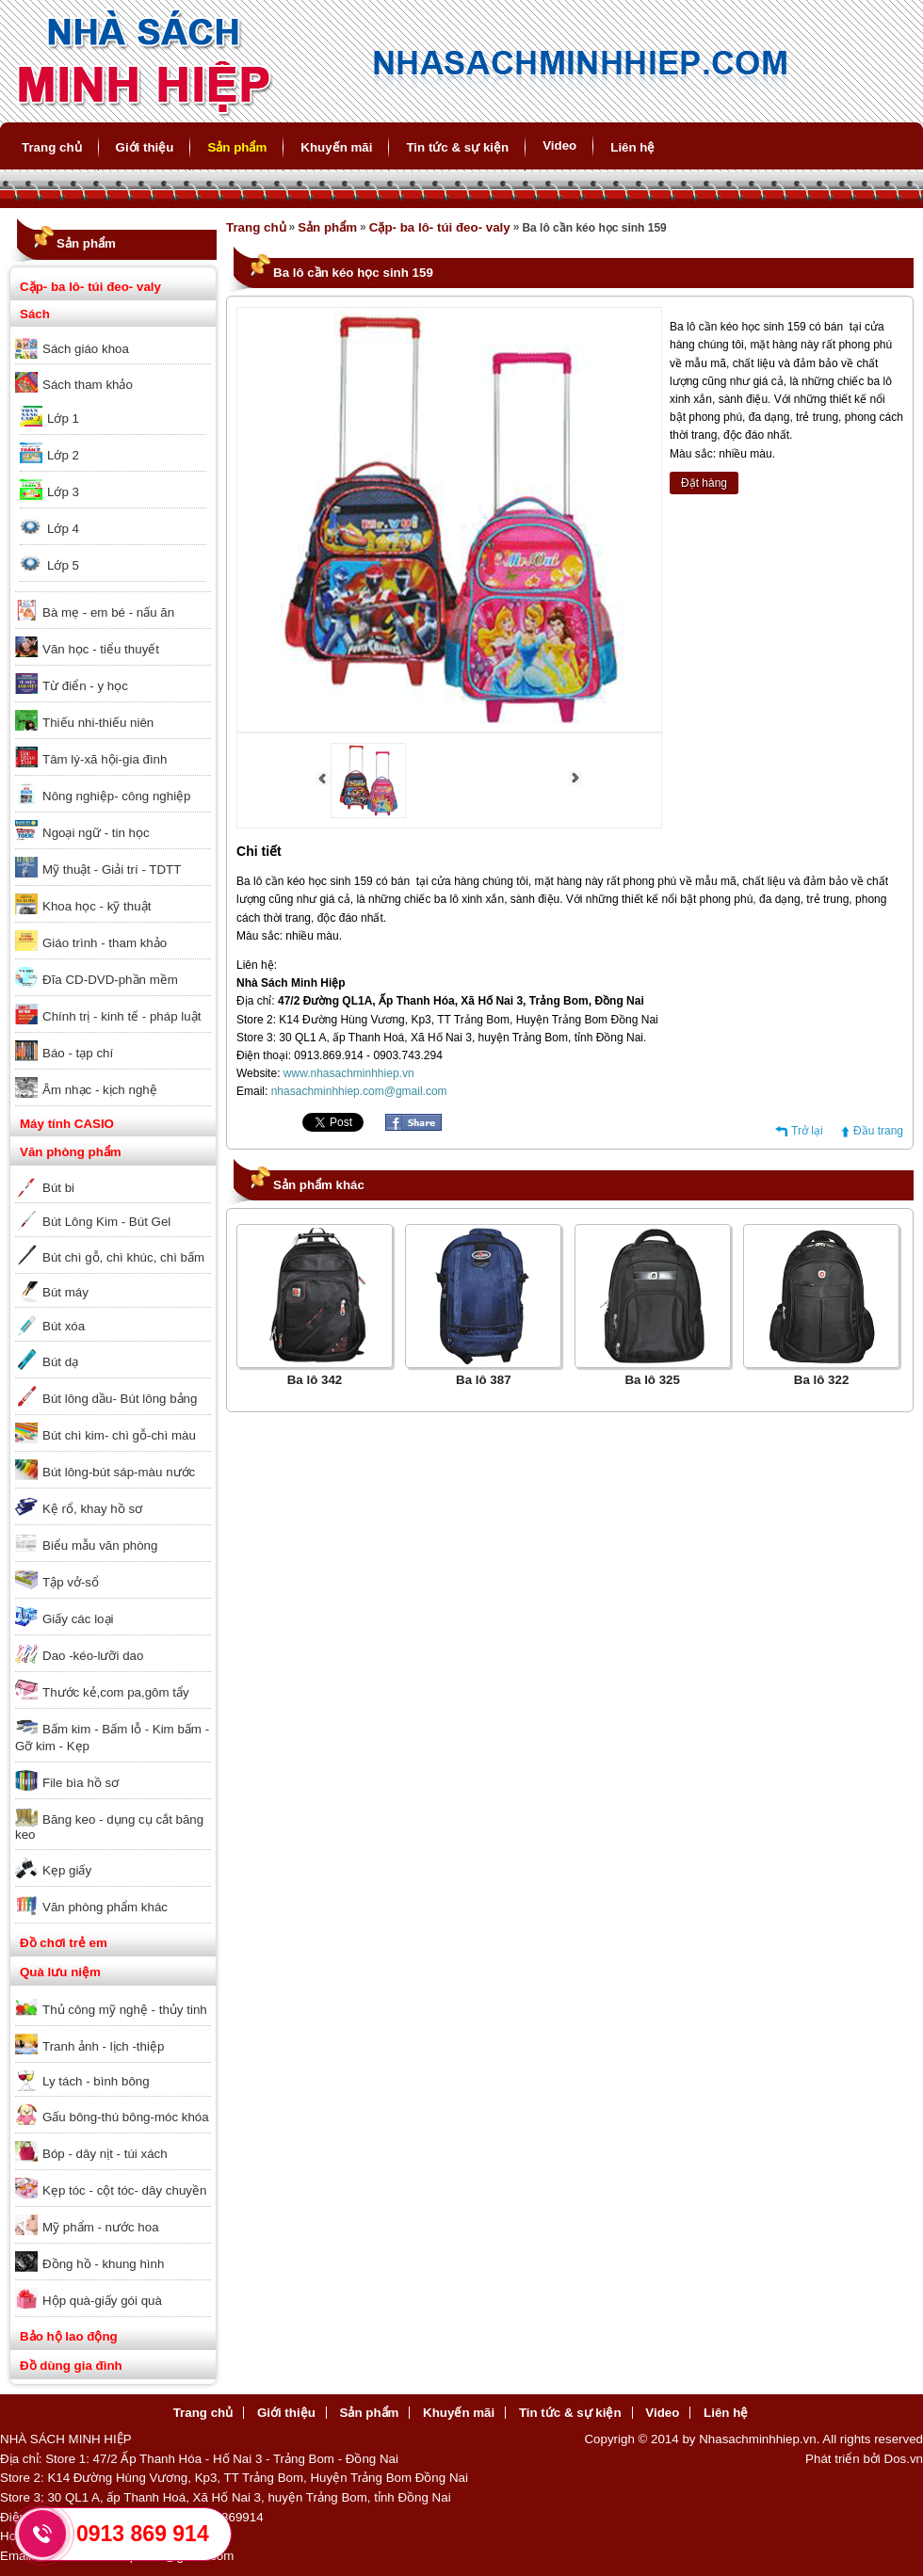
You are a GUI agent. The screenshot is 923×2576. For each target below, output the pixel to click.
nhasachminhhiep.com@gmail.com (359, 1091)
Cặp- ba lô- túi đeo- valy (90, 287)
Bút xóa (63, 1326)
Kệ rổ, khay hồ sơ (92, 1509)
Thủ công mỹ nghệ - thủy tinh (124, 2010)
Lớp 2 (63, 455)
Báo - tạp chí (77, 1053)
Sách (35, 314)
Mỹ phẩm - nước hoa (100, 2227)
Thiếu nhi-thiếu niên (98, 723)
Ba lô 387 (483, 1380)
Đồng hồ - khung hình (103, 2264)
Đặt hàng (704, 483)
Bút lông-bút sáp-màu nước (118, 1472)
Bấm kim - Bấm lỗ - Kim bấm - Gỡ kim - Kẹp (112, 1737)
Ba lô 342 (315, 1380)
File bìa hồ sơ (80, 1783)
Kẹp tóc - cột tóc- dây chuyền (124, 2190)
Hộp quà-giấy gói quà (102, 2301)
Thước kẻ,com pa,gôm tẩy (115, 1692)
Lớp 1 (63, 418)
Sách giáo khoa (85, 349)
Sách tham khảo (87, 385)
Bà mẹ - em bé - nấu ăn (108, 612)
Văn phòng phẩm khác (105, 1907)
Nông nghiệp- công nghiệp (116, 796)
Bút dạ (60, 1362)
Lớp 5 (63, 565)
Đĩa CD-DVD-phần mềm (110, 980)
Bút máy (65, 1292)
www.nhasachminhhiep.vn (348, 1073)
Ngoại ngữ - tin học (96, 833)
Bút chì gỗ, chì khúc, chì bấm (123, 1257)
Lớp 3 (63, 492)
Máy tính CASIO (67, 1124)
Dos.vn (903, 2459)
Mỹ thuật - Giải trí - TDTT (111, 869)
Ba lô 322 (822, 1380)
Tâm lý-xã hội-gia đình (104, 759)
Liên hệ (632, 147)
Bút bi (58, 1188)
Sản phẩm (237, 147)
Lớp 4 (63, 529)
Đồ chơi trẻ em (63, 1943)
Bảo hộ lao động (69, 2336)
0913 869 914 (142, 2533)
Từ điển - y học (85, 686)
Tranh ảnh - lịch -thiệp (103, 2046)
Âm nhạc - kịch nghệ (99, 1090)
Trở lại (807, 1130)
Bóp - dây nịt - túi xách (105, 2154)
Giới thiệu (145, 147)
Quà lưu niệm (60, 1972)
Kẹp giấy (66, 1870)
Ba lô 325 (652, 1380)
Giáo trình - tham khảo (104, 943)
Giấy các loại (77, 1619)
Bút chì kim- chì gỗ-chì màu (119, 1435)
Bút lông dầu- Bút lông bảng (119, 1399)
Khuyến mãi (336, 147)
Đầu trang (878, 1130)
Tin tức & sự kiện (457, 147)
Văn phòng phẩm (70, 1152)
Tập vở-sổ (70, 1582)
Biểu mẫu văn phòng (99, 1545)
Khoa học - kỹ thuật (96, 906)
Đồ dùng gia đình (71, 2366)
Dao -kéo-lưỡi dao (92, 1656)
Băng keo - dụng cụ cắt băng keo (109, 1827)
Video (559, 145)
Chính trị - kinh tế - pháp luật (121, 1016)
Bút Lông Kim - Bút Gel (106, 1222)
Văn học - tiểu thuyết (100, 649)
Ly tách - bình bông (96, 2081)
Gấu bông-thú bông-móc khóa (125, 2117)
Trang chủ (52, 147)
